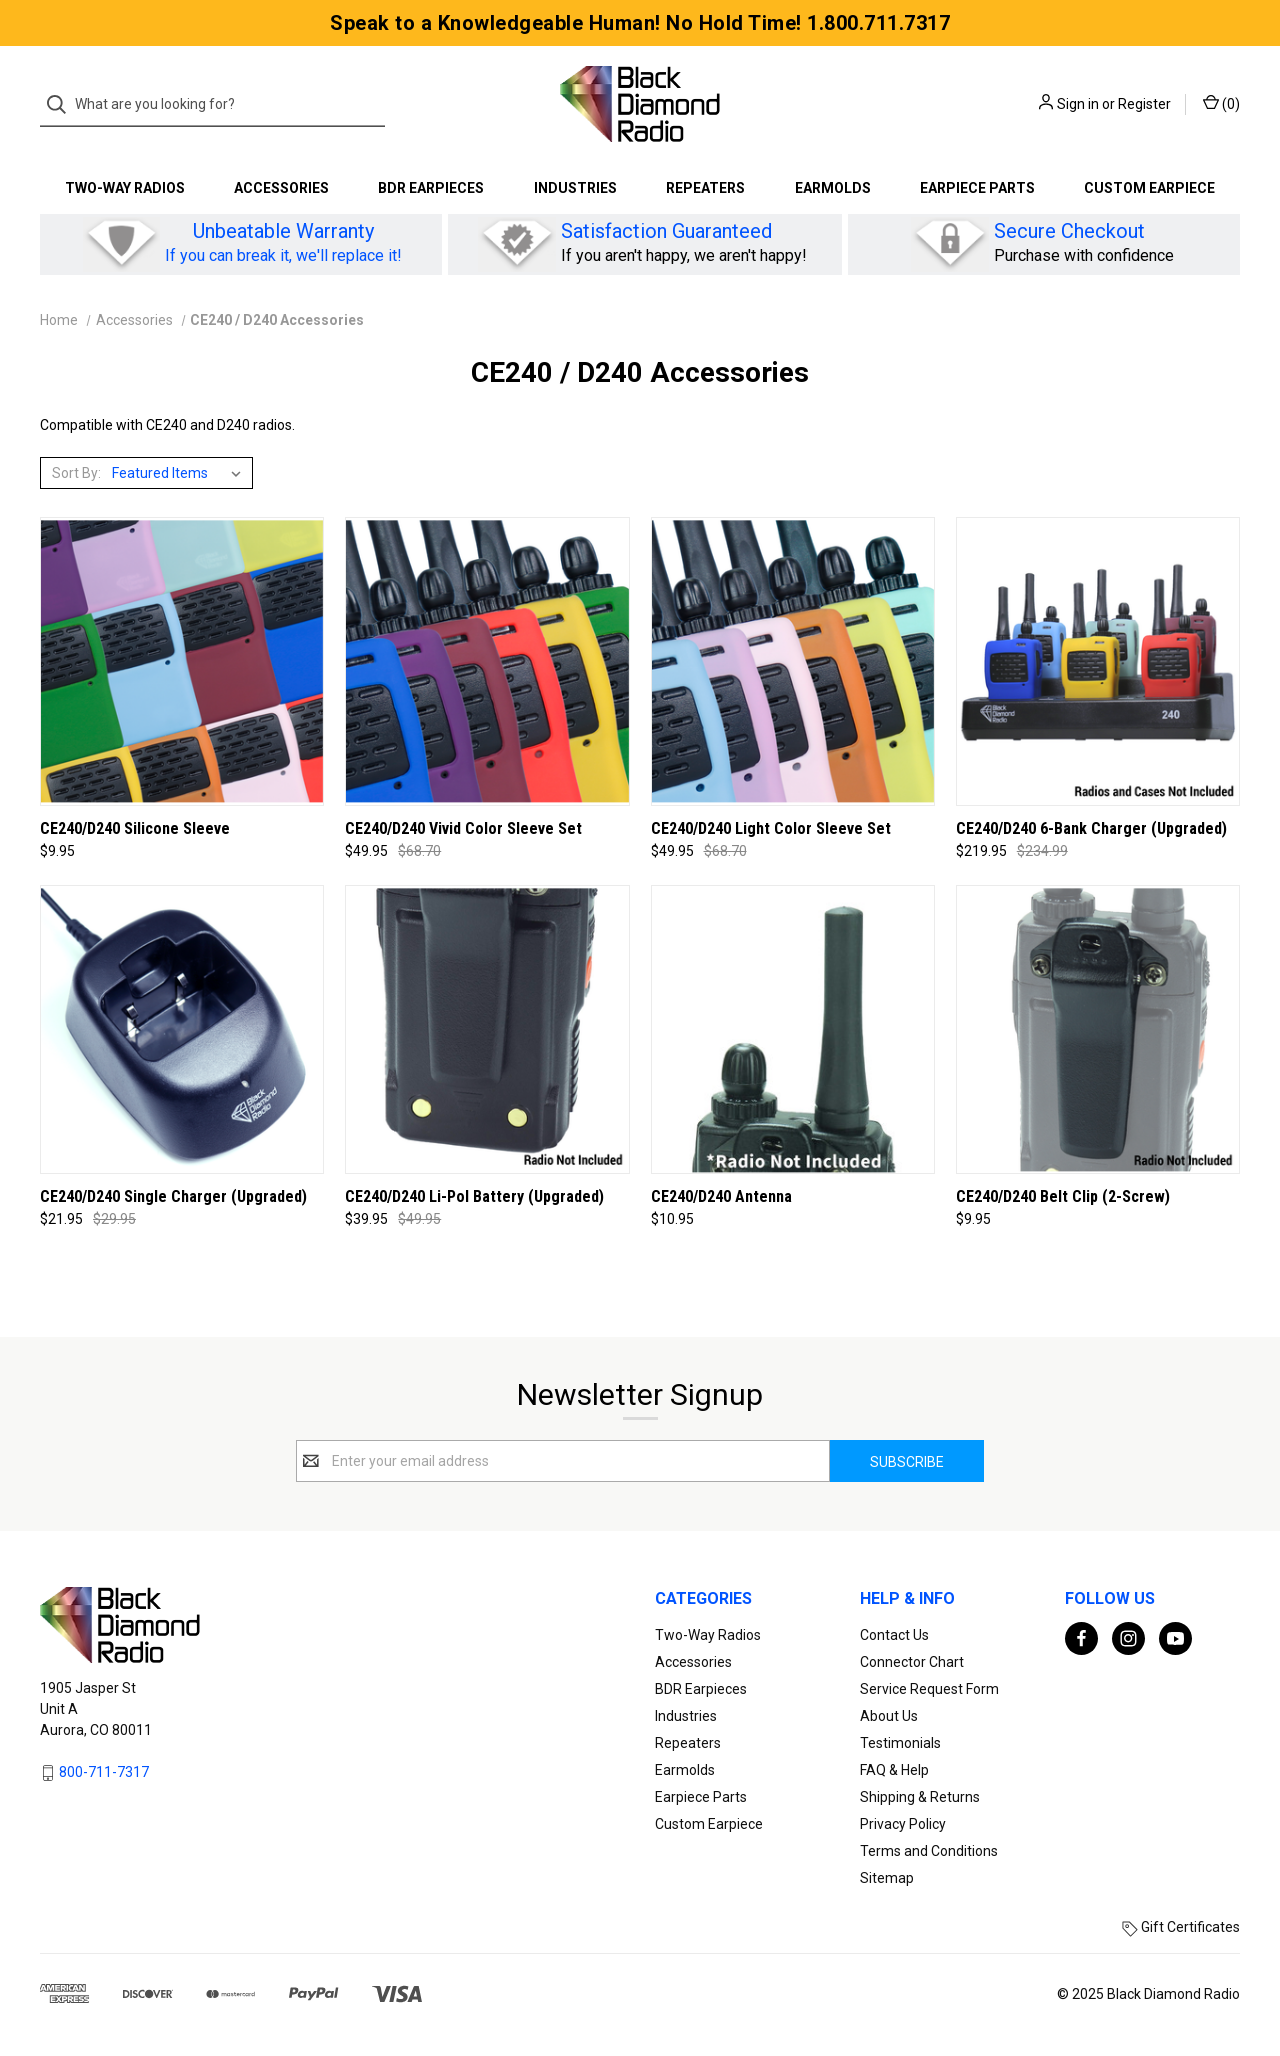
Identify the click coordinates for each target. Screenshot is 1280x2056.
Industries (575, 188)
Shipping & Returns (920, 1797)
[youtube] (1175, 1638)
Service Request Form (929, 1689)
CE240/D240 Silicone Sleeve (135, 828)
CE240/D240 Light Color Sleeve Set (771, 828)
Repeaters (705, 188)
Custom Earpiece (1149, 188)
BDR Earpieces (431, 188)
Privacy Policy (903, 1824)
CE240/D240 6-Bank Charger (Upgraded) (1091, 828)
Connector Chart (912, 1662)
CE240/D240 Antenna (721, 1196)
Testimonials (900, 1743)
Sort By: (76, 473)
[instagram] (1128, 1638)
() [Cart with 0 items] (1221, 103)
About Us (889, 1716)
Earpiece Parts (977, 188)
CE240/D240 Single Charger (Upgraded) (173, 1196)
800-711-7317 (104, 1772)
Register (1144, 104)
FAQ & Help (894, 1770)
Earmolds (833, 188)
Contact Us (894, 1635)
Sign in (1078, 104)
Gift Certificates (1181, 1927)
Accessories (281, 188)
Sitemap (887, 1878)
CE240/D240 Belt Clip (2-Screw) (1063, 1196)
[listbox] (180, 473)
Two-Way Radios (125, 188)
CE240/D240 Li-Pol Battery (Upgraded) (474, 1196)
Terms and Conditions (929, 1851)
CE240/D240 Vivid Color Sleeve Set (463, 828)
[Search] (62, 104)
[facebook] (1081, 1638)
